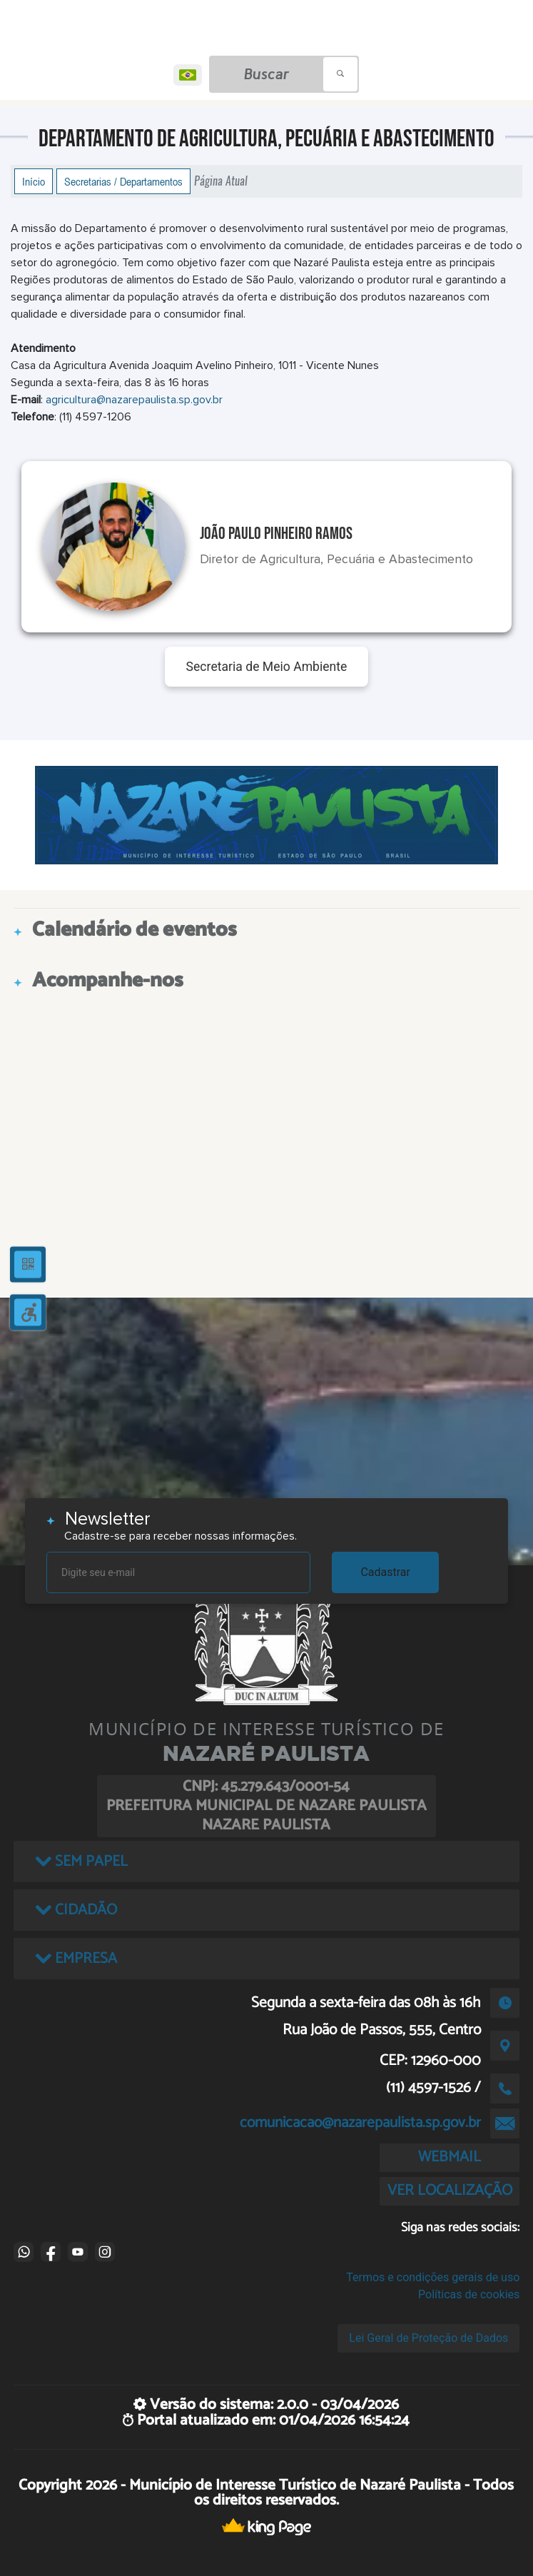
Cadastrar (385, 1572)
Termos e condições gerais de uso (432, 2277)
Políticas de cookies (468, 2294)
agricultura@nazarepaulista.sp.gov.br (134, 399)
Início (33, 181)
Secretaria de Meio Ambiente (266, 667)
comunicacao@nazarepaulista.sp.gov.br (360, 2123)
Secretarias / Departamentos (123, 181)
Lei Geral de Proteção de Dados (428, 2338)
